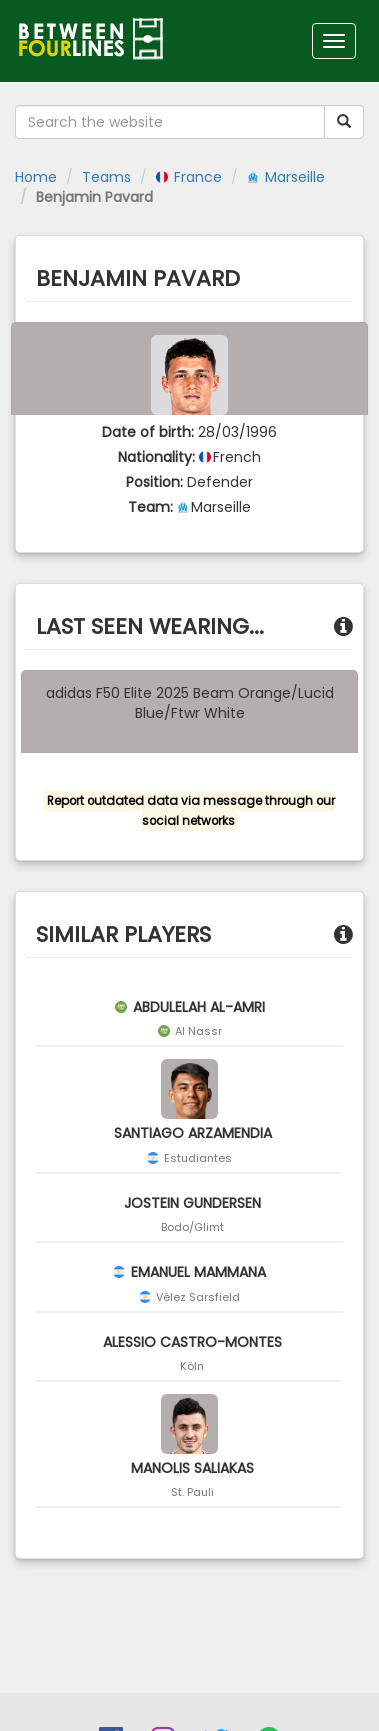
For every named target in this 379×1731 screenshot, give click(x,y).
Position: (154, 482)
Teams (106, 177)
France (189, 177)
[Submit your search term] (344, 122)
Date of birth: (148, 432)
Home (36, 177)
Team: (150, 507)
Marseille (286, 177)
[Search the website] (170, 122)
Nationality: (156, 457)
